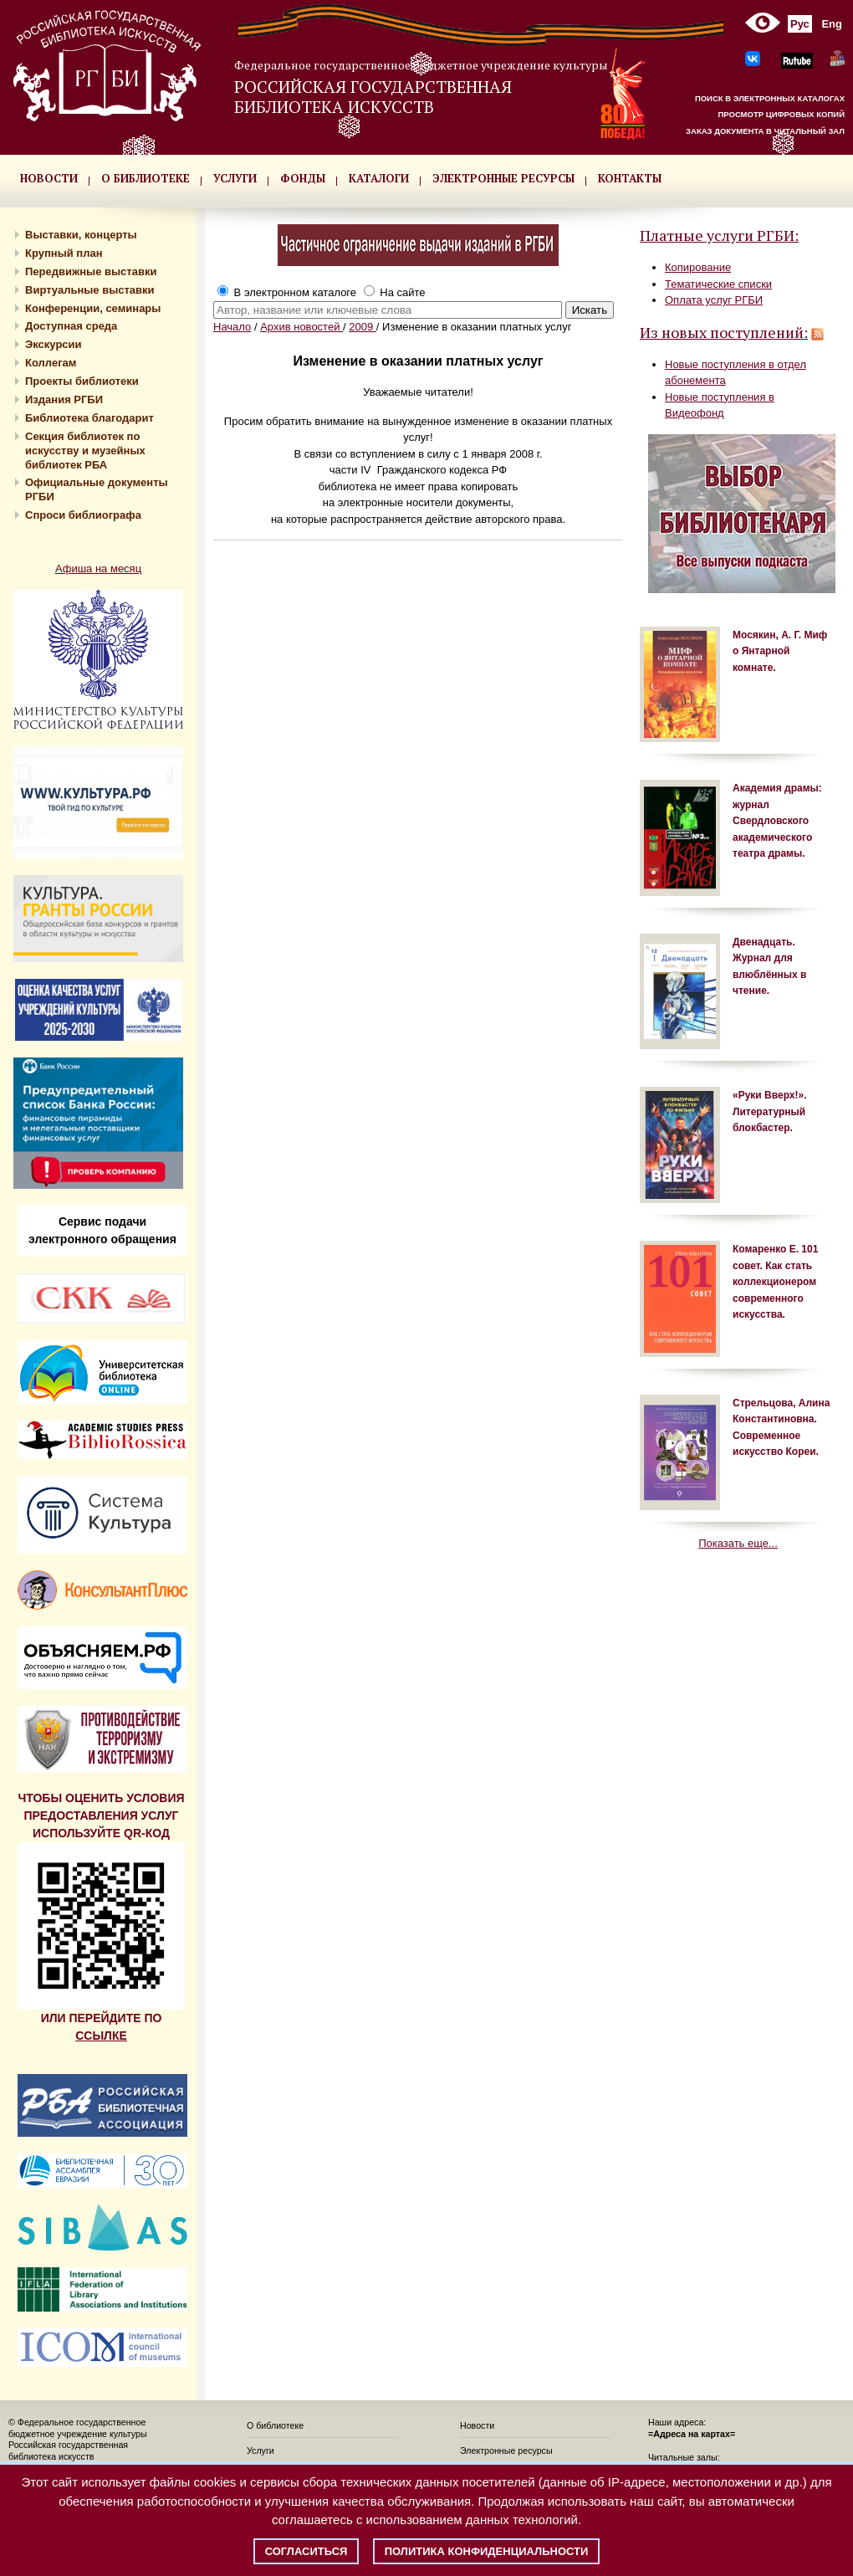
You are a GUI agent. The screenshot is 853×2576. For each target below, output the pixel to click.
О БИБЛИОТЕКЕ (145, 178)
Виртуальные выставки (90, 290)
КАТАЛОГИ (379, 178)
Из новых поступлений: (724, 332)
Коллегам (50, 362)
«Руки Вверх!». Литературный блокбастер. (769, 1111)
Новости (477, 2425)
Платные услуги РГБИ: (719, 235)
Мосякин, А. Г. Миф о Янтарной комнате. (780, 651)
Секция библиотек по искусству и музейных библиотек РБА (85, 450)
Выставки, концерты (81, 234)
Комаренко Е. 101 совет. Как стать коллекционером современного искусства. (775, 1281)
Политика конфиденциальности (487, 2551)
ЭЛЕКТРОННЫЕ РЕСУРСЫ (503, 178)
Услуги (260, 2450)
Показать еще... (738, 1543)
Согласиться (306, 2551)
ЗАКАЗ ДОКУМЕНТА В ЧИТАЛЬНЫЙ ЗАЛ (765, 131)
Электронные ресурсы (506, 2450)
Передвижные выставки (90, 271)
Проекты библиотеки (82, 381)
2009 (362, 326)
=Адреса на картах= (691, 2434)
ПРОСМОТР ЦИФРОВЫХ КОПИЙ (781, 114)
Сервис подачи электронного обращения (102, 1230)
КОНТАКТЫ (629, 178)
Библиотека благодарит (89, 418)
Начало (232, 326)
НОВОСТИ (49, 178)
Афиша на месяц (98, 568)
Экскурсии (53, 344)
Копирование (698, 267)
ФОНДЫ (302, 178)
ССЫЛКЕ (101, 2035)
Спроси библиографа (83, 515)
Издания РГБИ (64, 399)
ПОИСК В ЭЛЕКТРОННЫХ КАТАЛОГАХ (770, 98)
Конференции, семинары (93, 308)
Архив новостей (301, 326)
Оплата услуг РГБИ (714, 300)
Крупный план (64, 253)
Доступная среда (71, 326)
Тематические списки (718, 284)
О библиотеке (275, 2425)
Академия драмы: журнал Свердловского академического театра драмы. (777, 820)
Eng (831, 24)
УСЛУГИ (235, 178)
